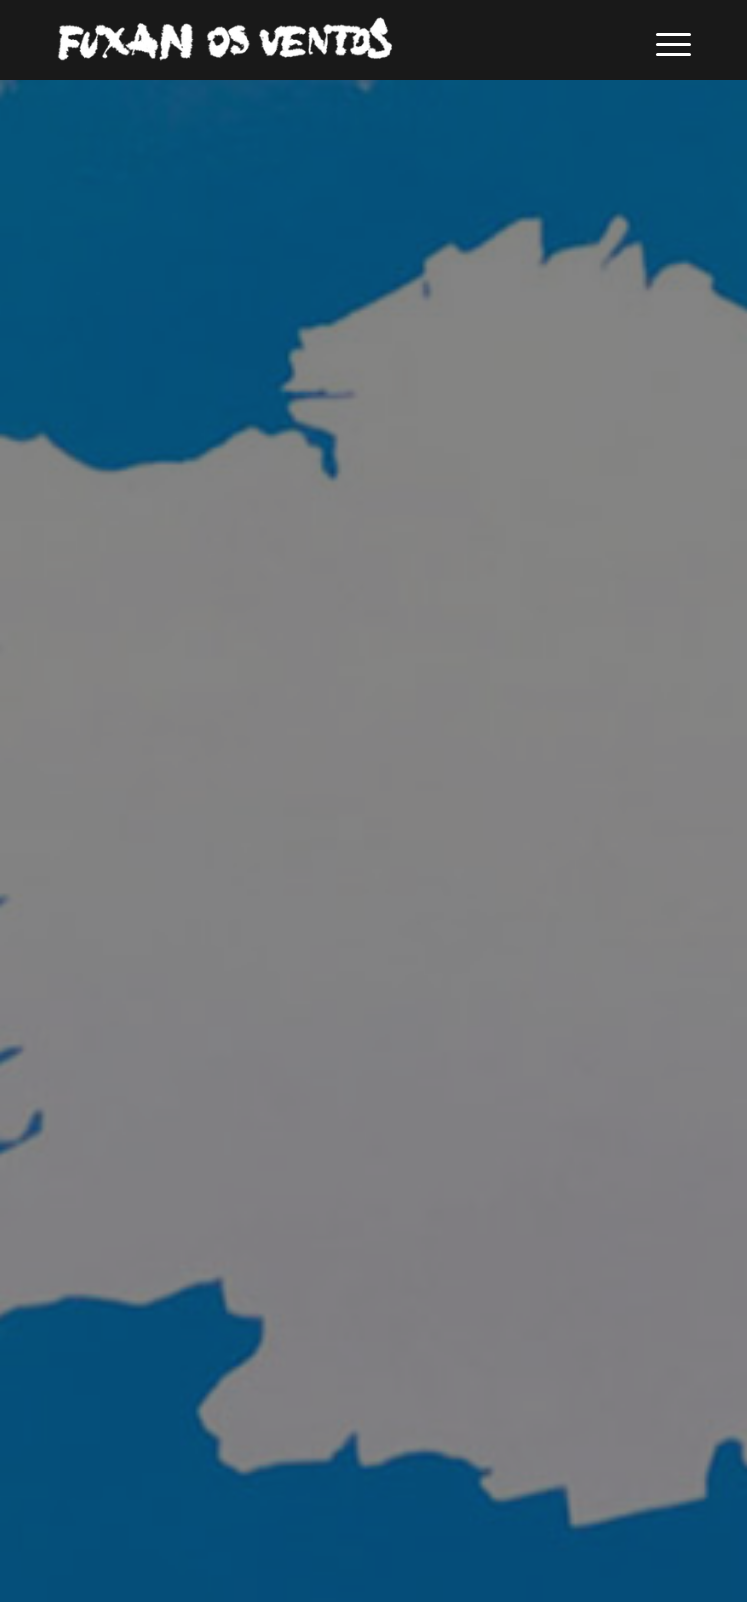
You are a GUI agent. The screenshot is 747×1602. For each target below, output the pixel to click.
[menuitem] (663, 40)
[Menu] (663, 40)
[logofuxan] (310, 40)
